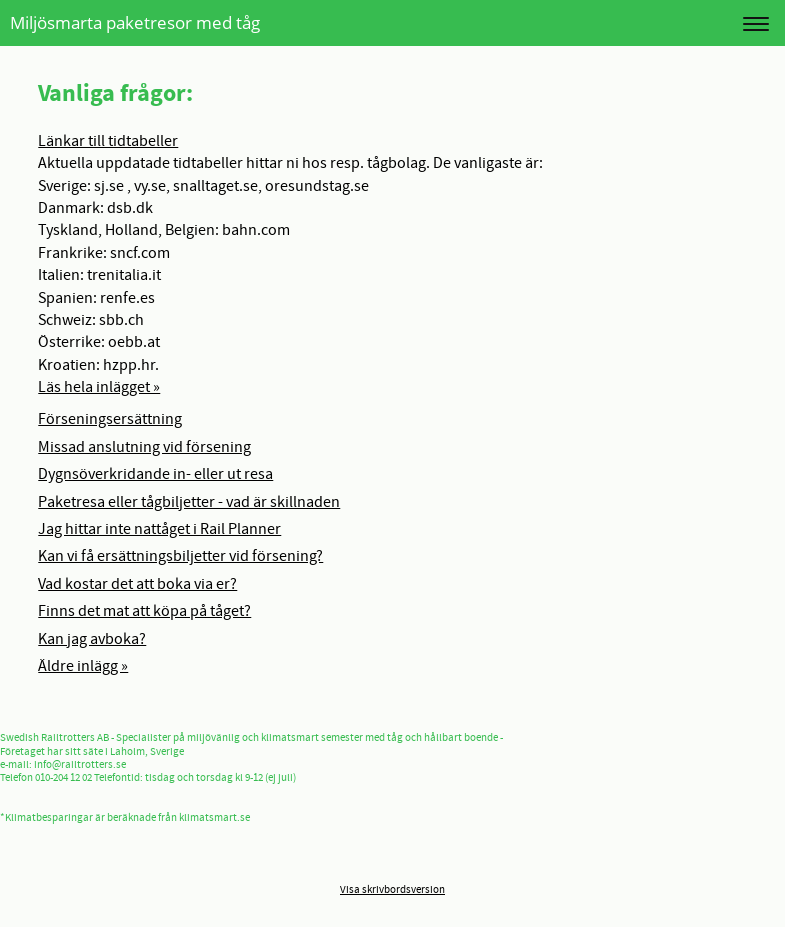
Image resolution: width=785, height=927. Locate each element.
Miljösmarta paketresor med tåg (135, 22)
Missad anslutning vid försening (144, 447)
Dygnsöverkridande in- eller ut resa (155, 474)
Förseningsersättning (110, 419)
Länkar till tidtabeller (108, 141)
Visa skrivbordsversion (392, 890)
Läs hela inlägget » (99, 387)
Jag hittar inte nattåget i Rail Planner (159, 529)
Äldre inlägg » (83, 666)
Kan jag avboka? (92, 639)
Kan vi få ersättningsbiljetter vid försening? (180, 556)
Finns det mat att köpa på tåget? (144, 611)
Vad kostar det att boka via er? (137, 584)
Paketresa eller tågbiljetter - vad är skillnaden (189, 502)
